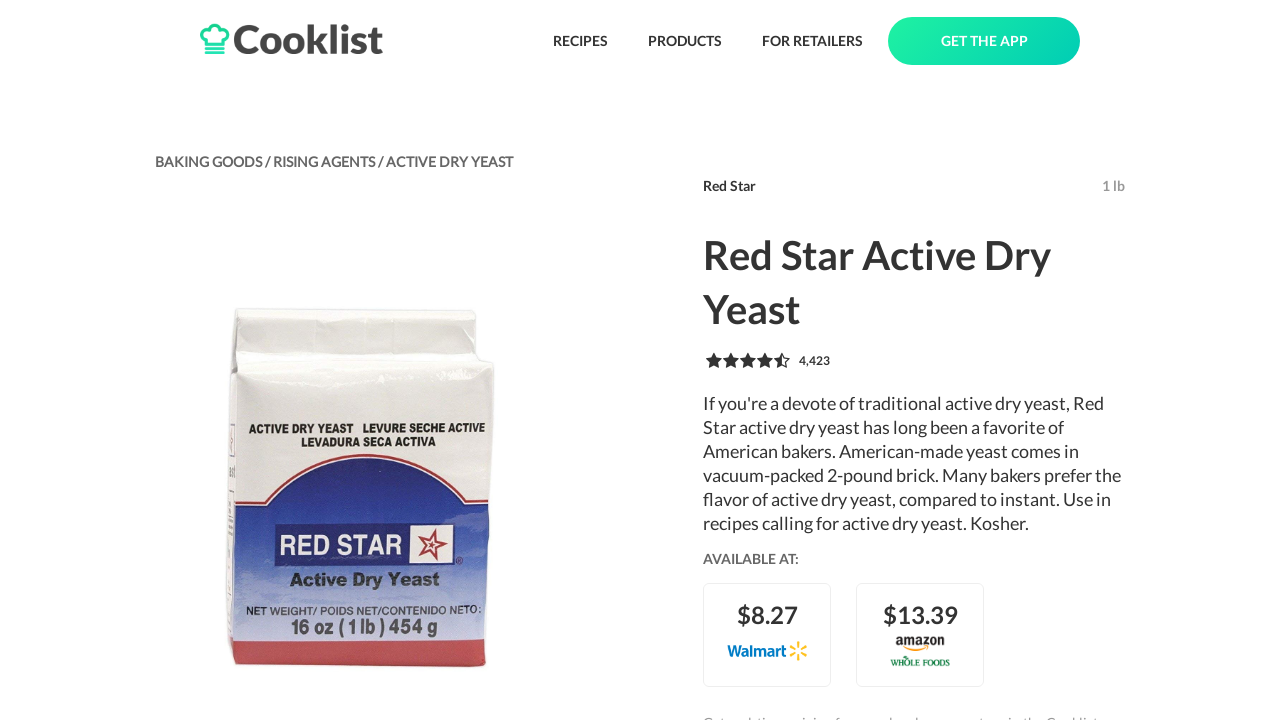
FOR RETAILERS (812, 40)
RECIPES (580, 40)
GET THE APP (984, 40)
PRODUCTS (685, 40)
